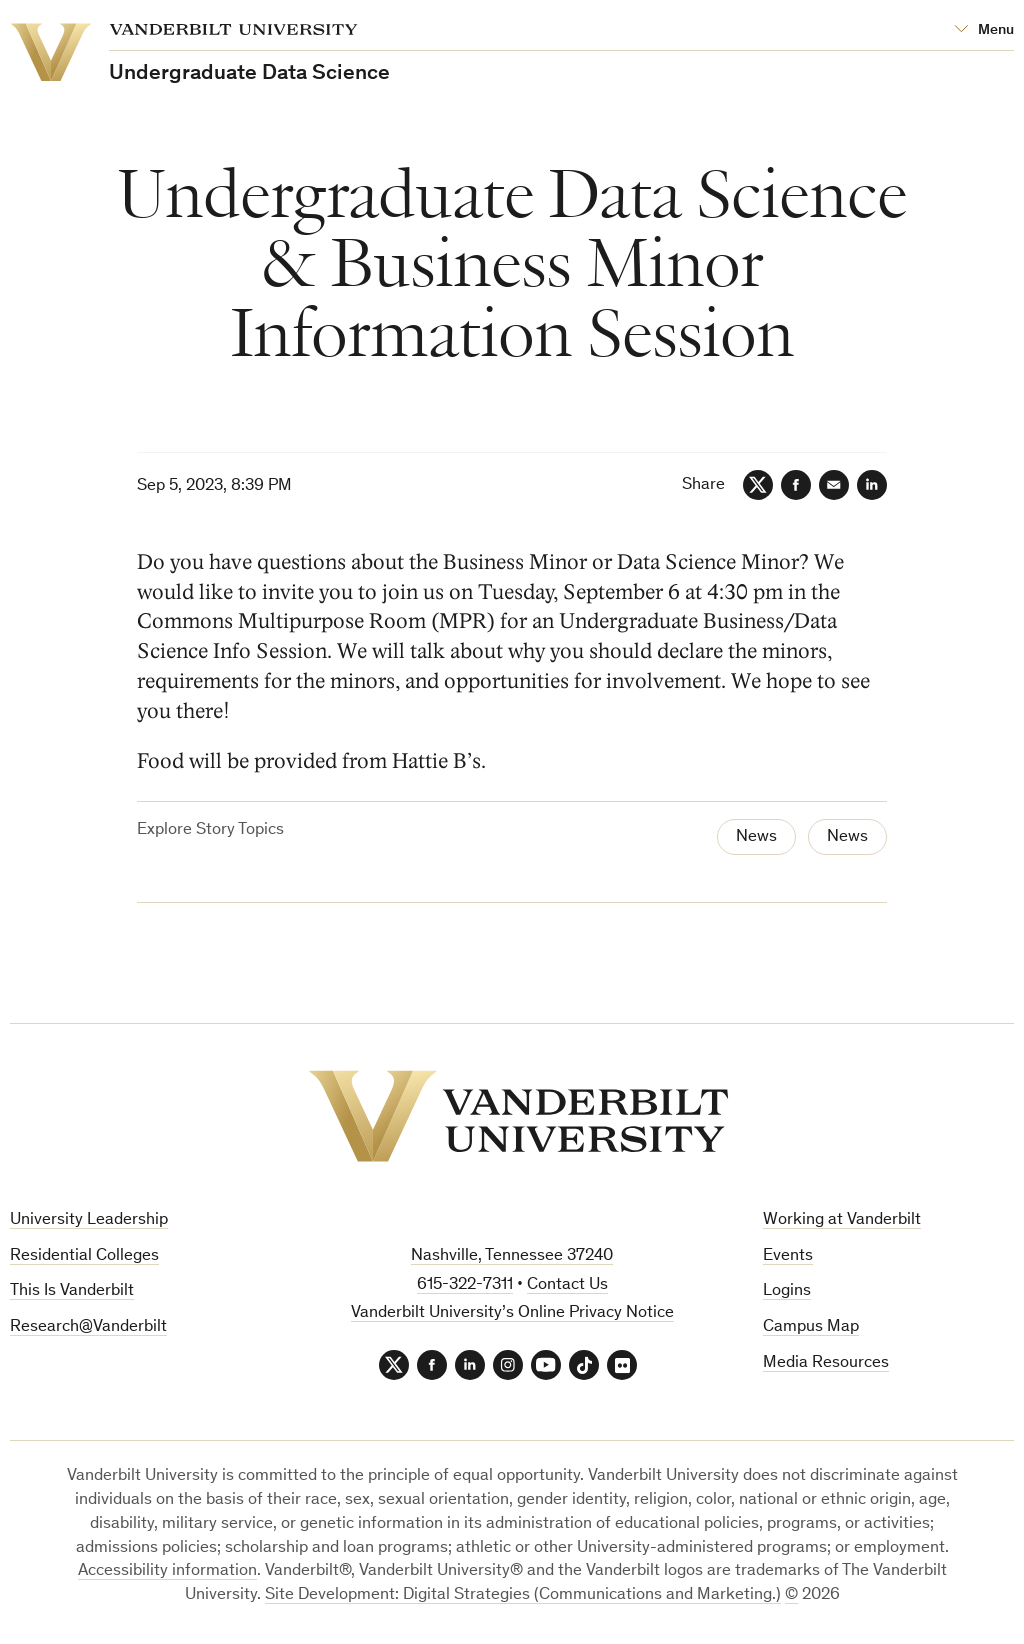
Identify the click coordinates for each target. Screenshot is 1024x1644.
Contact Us (567, 1285)
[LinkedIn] (872, 485)
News (756, 837)
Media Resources (826, 1363)
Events (788, 1256)
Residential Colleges (84, 1256)
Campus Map (811, 1327)
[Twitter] (758, 485)
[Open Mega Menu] (984, 30)
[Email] (834, 485)
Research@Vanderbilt (88, 1327)
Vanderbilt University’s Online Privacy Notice (512, 1313)
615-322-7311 (465, 1285)
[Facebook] (796, 485)
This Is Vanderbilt (72, 1291)
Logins (787, 1291)
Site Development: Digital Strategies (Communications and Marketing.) (523, 1595)
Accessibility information (167, 1571)
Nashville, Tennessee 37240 (512, 1256)
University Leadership (89, 1220)
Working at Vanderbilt (842, 1220)
